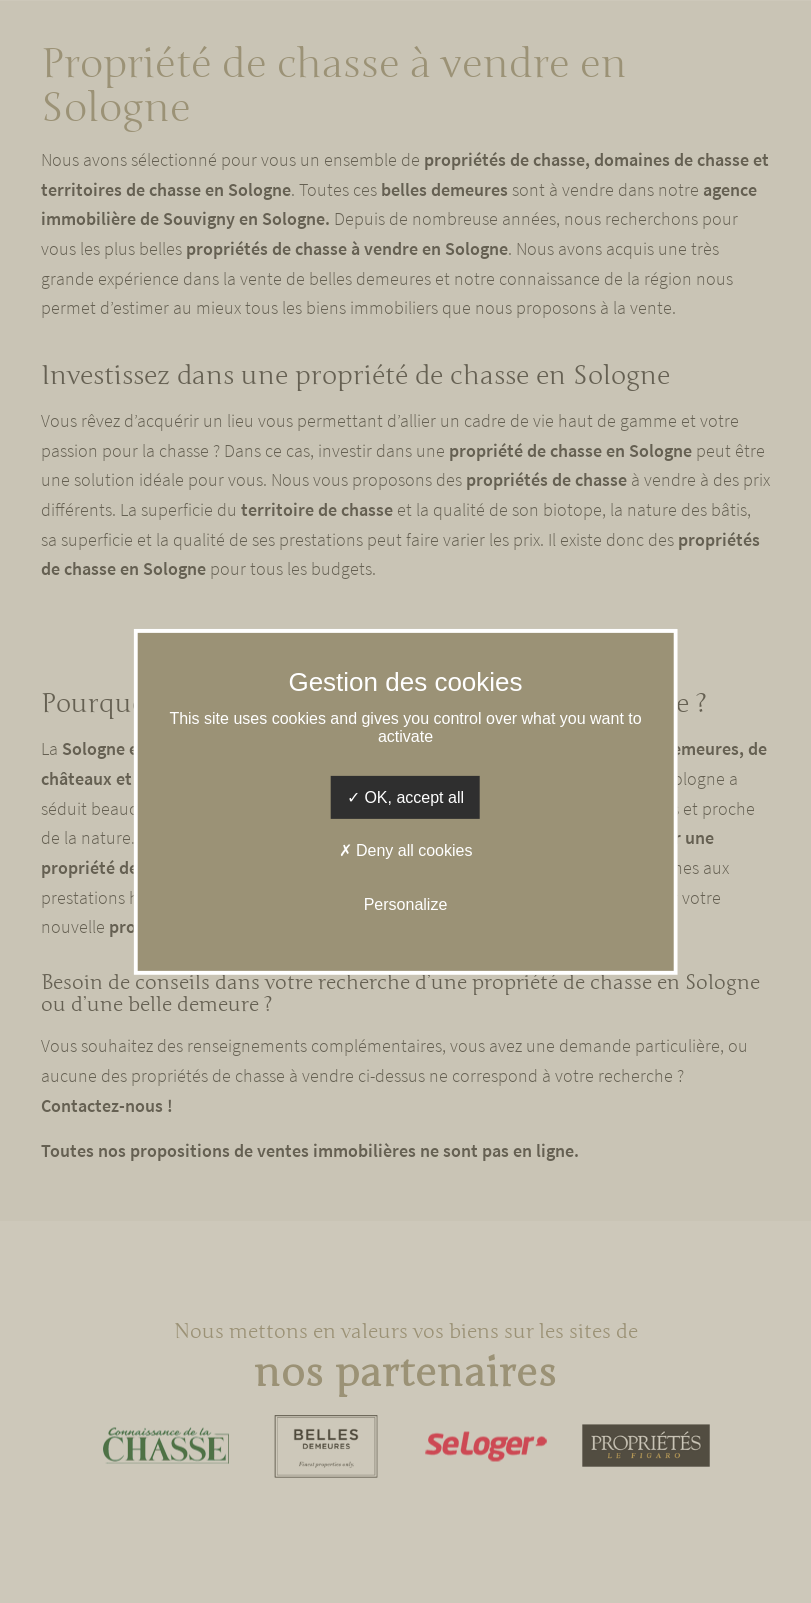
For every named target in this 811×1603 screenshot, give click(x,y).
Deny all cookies (406, 850)
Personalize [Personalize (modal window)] (406, 903)
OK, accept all (405, 797)
